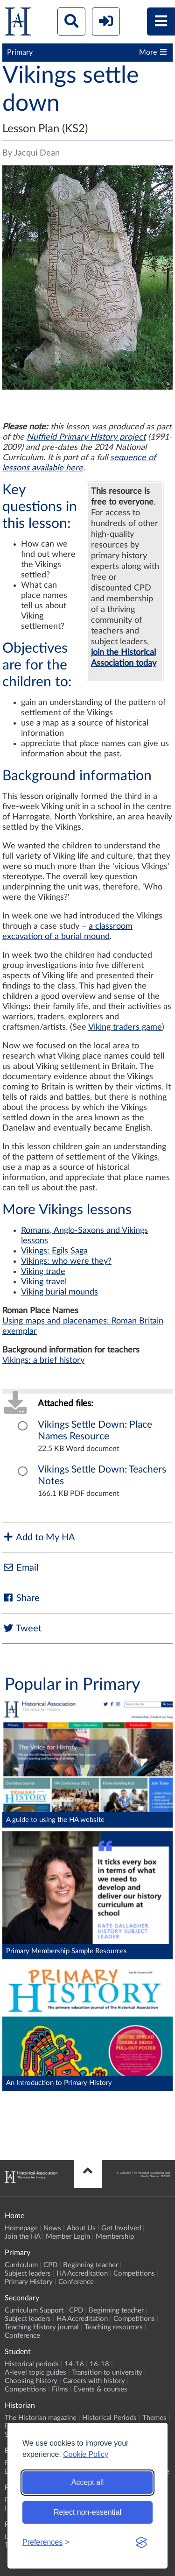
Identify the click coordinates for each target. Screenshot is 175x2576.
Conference (76, 2281)
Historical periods (32, 2364)
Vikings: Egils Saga (54, 1251)
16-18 (99, 2364)
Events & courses (100, 2389)
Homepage (21, 2228)
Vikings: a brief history (43, 1360)
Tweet (22, 1628)
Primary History (29, 2281)
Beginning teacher (90, 2265)
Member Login (68, 2236)
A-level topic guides (35, 2372)
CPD (50, 2265)
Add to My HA (38, 1537)
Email (20, 1568)
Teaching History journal (42, 2327)
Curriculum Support (34, 2310)
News (52, 2228)
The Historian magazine (41, 2417)
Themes (154, 2417)
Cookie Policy (85, 2454)
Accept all (87, 2482)
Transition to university (107, 2372)
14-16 (74, 2364)
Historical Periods (109, 2417)
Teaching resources (113, 2327)
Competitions (134, 2273)
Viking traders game (125, 1027)
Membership (115, 2236)
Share (21, 1598)
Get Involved (121, 2228)
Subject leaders (28, 2273)
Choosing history (31, 2380)
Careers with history (94, 2380)
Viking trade (43, 1271)
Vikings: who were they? (66, 1261)
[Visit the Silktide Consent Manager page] (141, 2542)
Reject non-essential (87, 2512)
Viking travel (44, 1282)
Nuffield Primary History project (86, 437)
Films (60, 2389)
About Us (81, 2228)
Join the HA (22, 2236)
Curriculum (21, 2265)
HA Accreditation (82, 2273)
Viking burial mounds (59, 1292)
